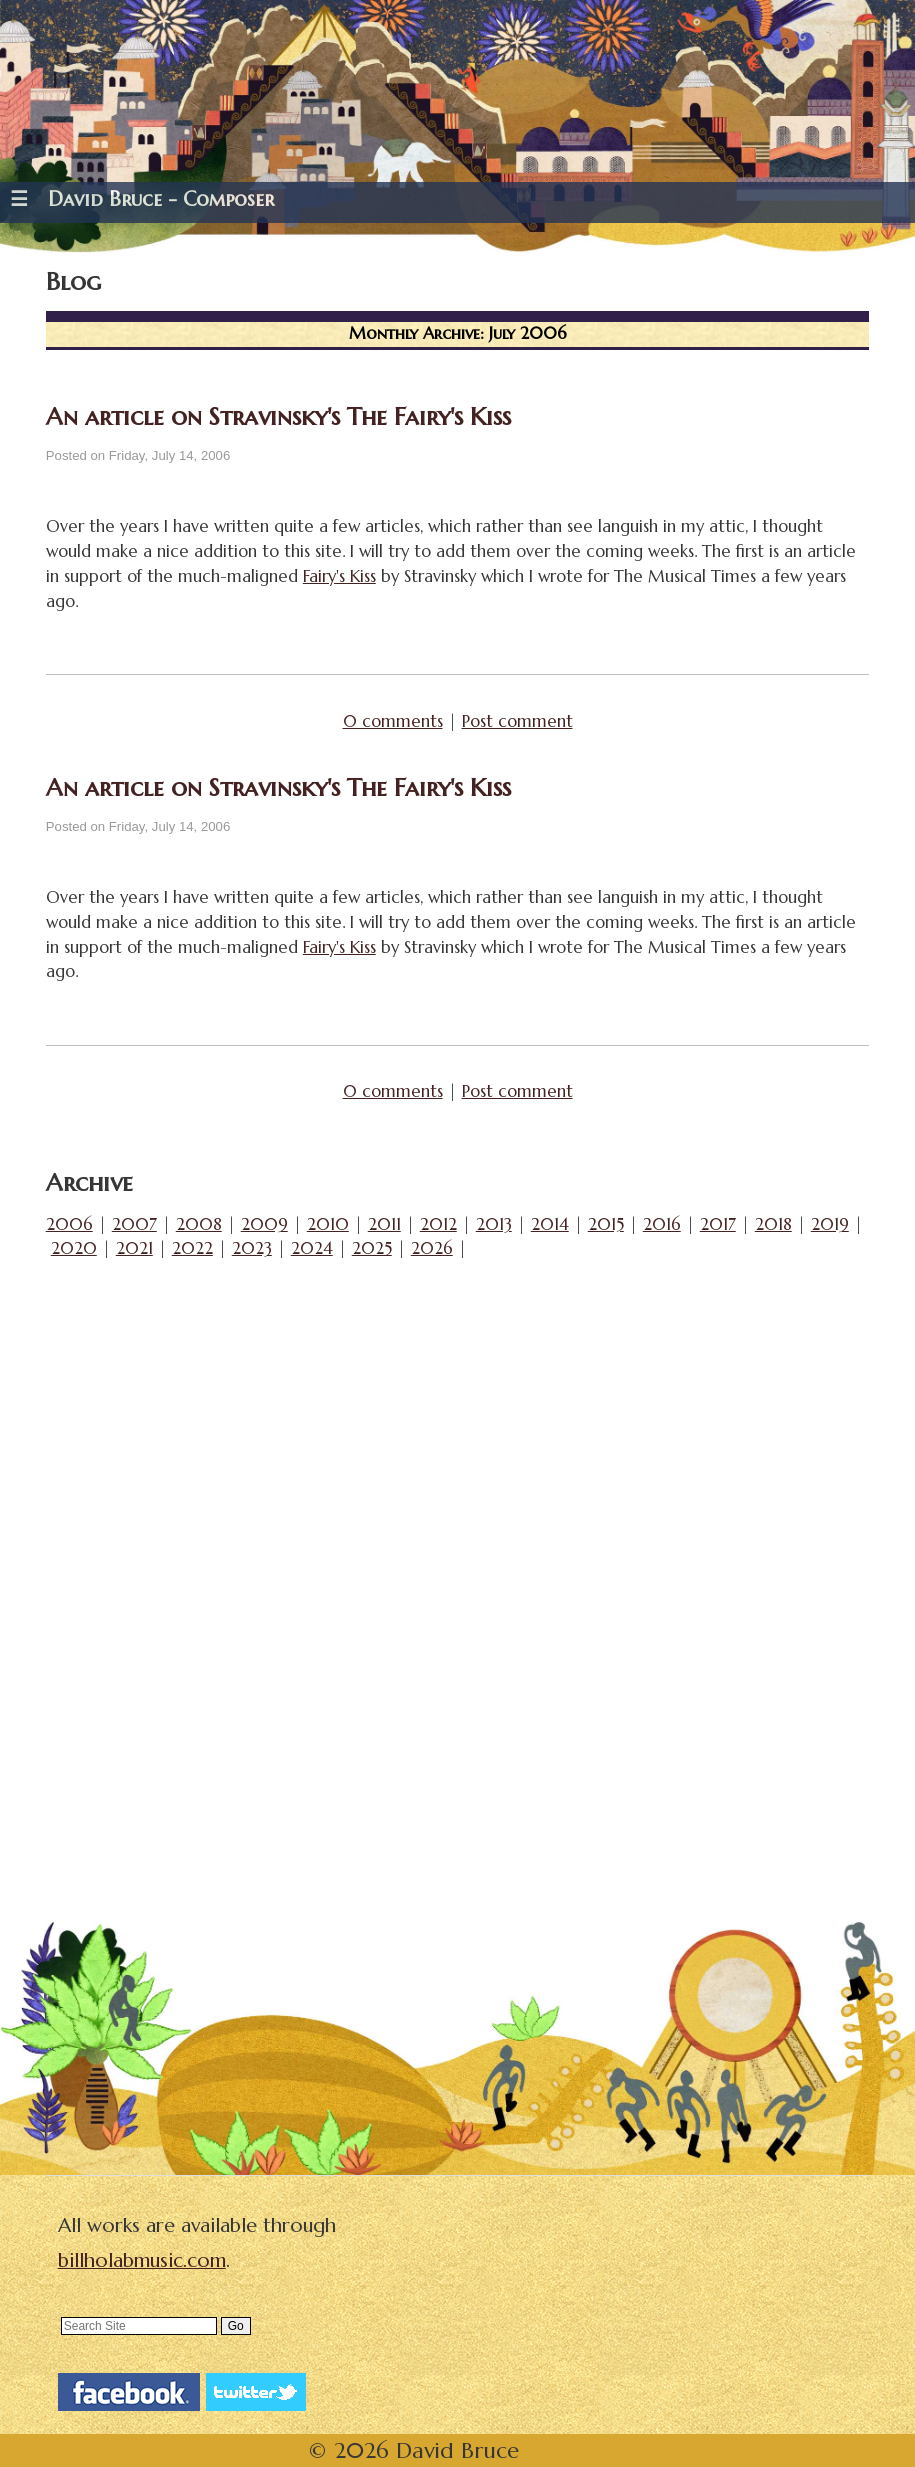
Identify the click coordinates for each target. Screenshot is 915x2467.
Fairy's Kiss (339, 576)
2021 (134, 1248)
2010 (328, 1224)
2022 (192, 1248)
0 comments (393, 721)
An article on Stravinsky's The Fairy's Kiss (278, 416)
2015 (606, 1224)
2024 (312, 1248)
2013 (494, 1224)
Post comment (517, 721)
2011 (384, 1224)
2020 (74, 1248)
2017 (718, 1224)
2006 (69, 1224)
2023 (252, 1248)
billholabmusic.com (142, 2260)
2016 (662, 1224)
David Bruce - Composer (161, 199)
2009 (264, 1224)
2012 (438, 1224)
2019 (830, 1224)
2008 (199, 1224)
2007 (134, 1224)
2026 (432, 1248)
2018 (773, 1224)
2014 (550, 1224)
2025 (372, 1248)
